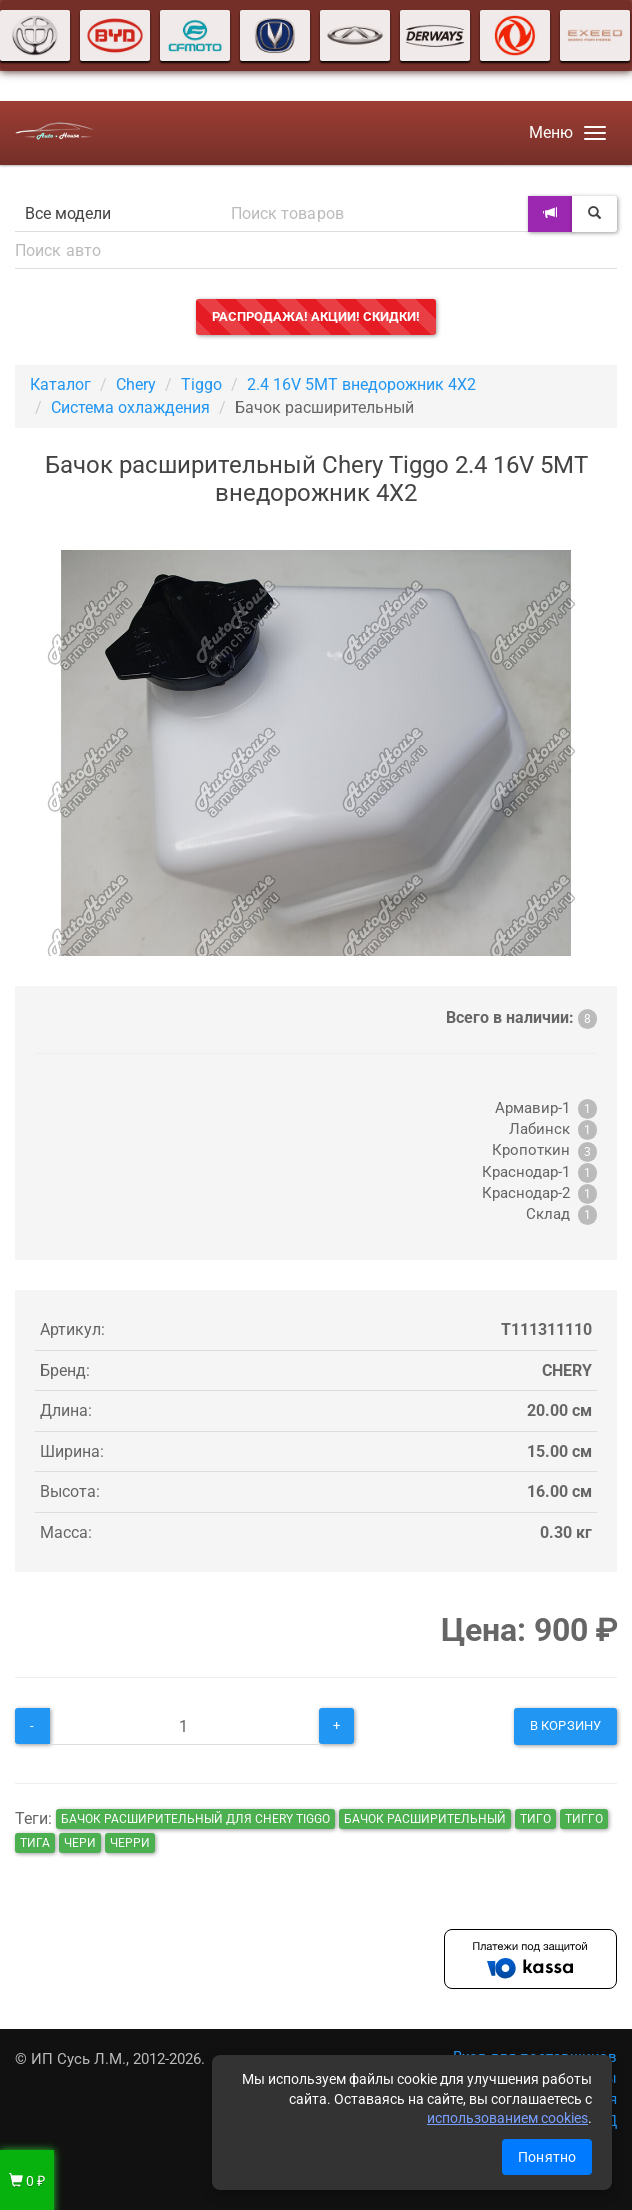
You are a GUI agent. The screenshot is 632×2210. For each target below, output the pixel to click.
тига (35, 1843)
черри (130, 1843)
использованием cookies (507, 2118)
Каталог (60, 384)
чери (80, 1843)
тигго (584, 1819)
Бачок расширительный (425, 1819)
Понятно (547, 2157)
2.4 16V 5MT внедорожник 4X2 (361, 384)
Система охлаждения (130, 407)
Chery (136, 384)
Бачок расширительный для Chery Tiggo (195, 1819)
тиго (535, 1819)
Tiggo (201, 384)
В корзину (565, 1725)
